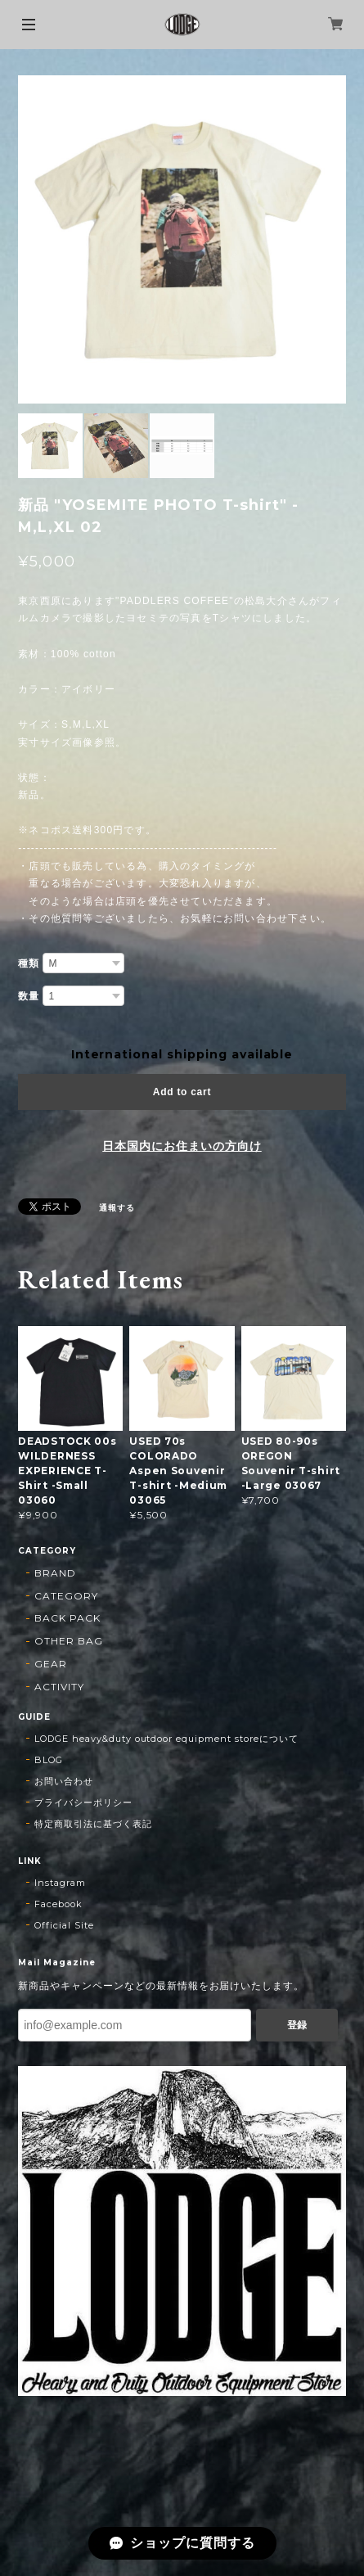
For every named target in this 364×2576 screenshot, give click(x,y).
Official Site (63, 1925)
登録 (297, 2025)
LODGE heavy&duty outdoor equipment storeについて (166, 1738)
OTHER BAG (68, 1641)
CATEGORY (66, 1596)
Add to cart (182, 1092)
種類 (28, 963)
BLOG (48, 1760)
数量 (28, 996)
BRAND (55, 1573)
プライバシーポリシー (83, 1802)
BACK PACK (67, 1618)
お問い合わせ (63, 1781)
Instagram (60, 1882)
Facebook (58, 1904)
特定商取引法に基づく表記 (93, 1823)
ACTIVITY (59, 1686)
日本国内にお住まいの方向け (181, 1146)
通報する (117, 1207)
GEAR (50, 1664)
